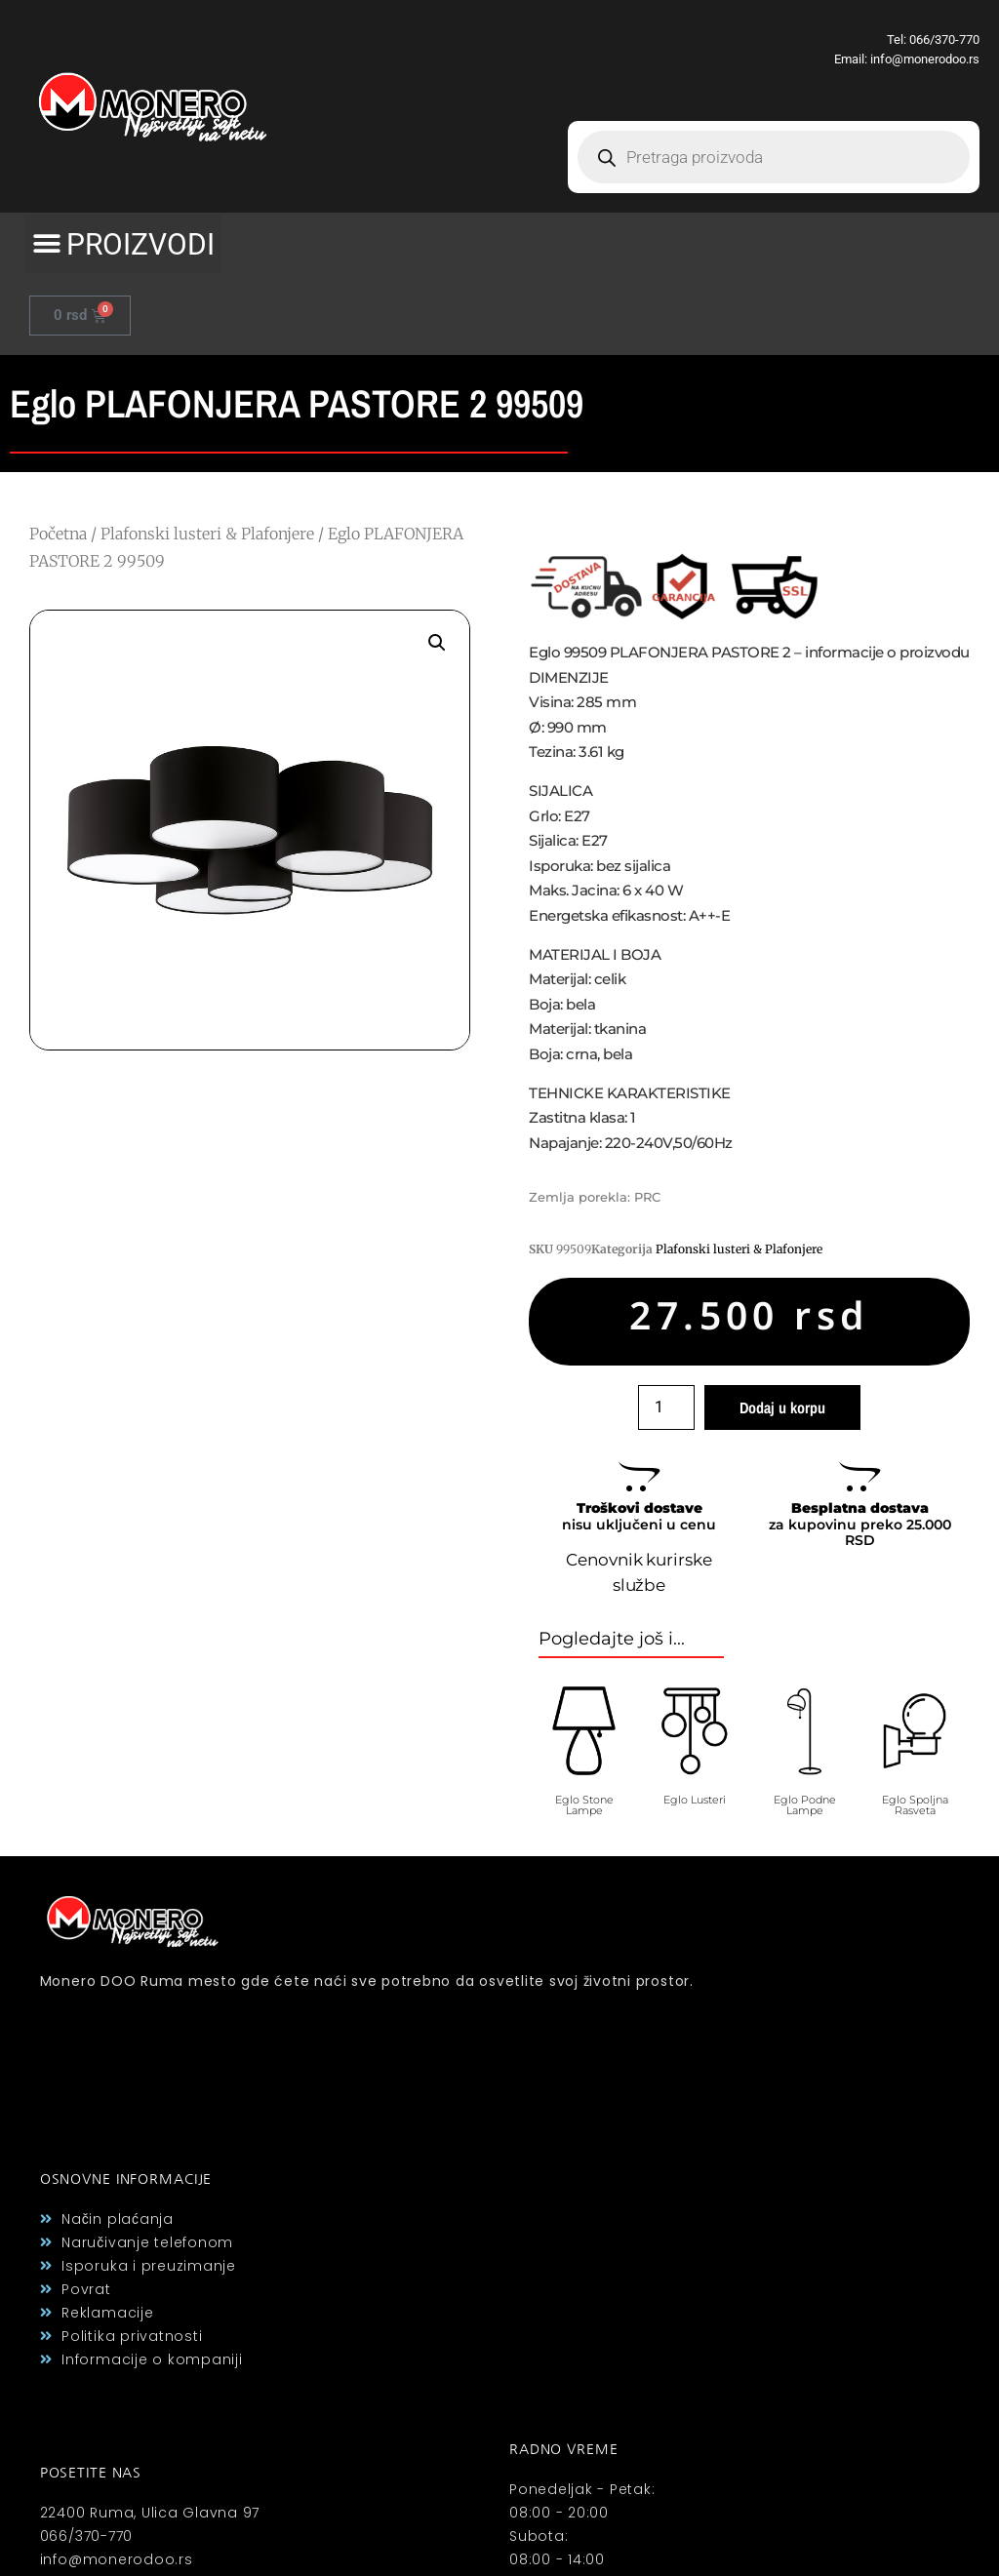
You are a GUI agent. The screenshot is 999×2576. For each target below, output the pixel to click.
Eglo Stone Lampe (584, 1805)
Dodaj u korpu (782, 1407)
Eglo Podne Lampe (805, 1805)
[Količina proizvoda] (666, 1407)
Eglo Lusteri (694, 1799)
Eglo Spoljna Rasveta (915, 1805)
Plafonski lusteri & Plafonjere (207, 533)
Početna (58, 533)
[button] (122, 244)
